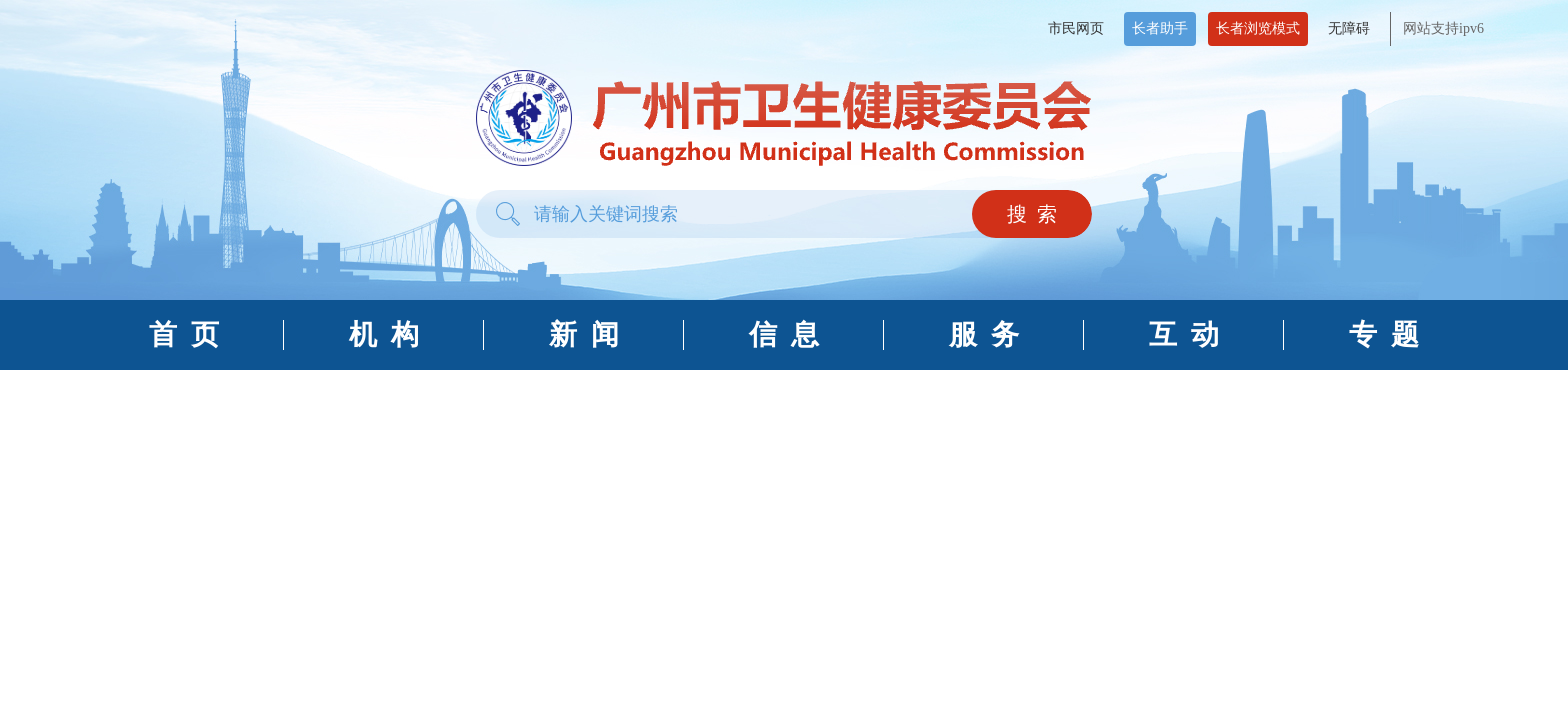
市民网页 (1076, 28)
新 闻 (584, 334)
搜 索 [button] (1032, 214)
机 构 (384, 334)
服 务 (984, 334)
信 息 (784, 334)
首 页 (184, 334)
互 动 (1184, 334)
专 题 (1384, 334)
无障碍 (1349, 28)
